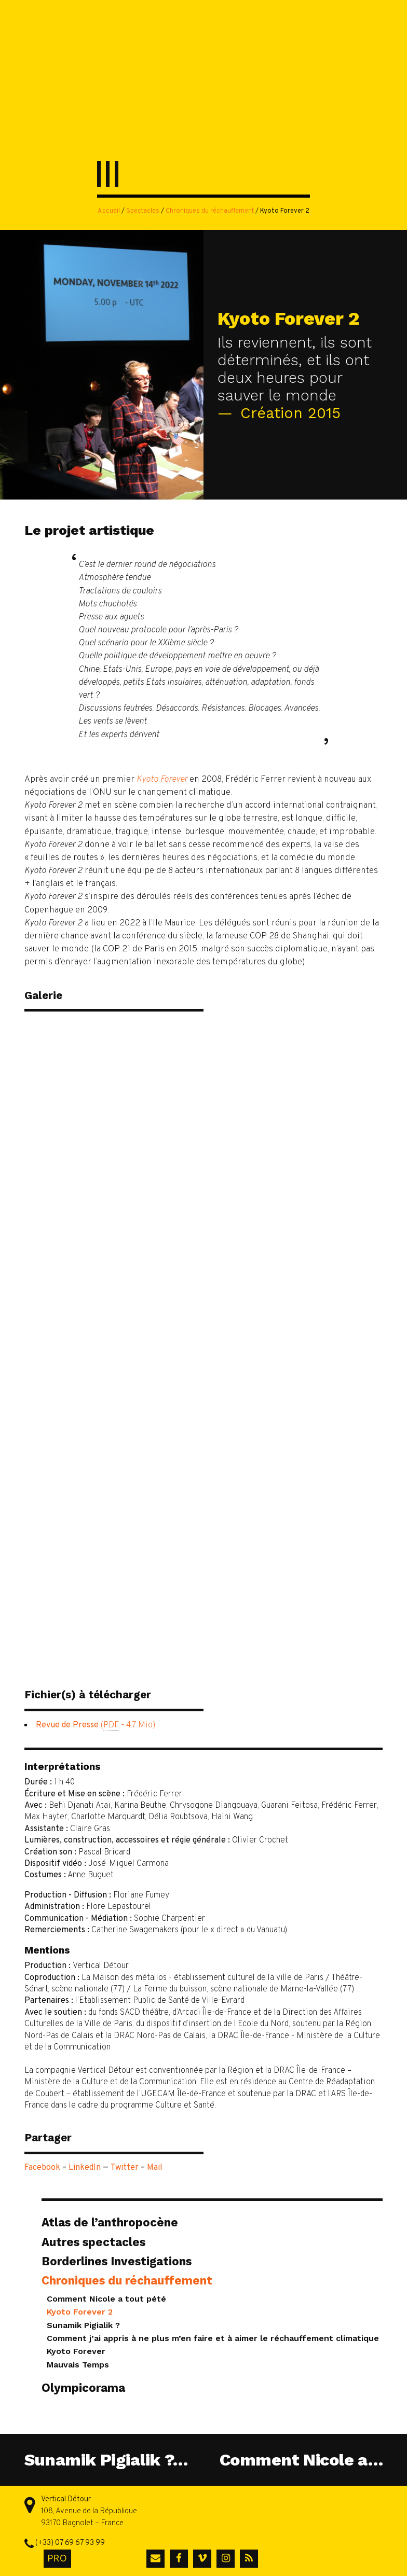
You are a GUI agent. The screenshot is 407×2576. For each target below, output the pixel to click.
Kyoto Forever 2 (80, 2312)
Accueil (109, 211)
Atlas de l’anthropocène (110, 2222)
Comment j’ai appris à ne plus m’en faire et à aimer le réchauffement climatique (213, 2338)
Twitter (125, 2168)
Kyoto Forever (76, 2351)
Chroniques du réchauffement (210, 211)
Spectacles (142, 211)
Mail (154, 2168)
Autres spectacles (93, 2242)
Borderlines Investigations (117, 2261)
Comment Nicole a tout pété (106, 2299)
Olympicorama (83, 2387)
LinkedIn (85, 2168)
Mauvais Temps (78, 2365)
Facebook (42, 2168)
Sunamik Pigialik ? (83, 2325)
